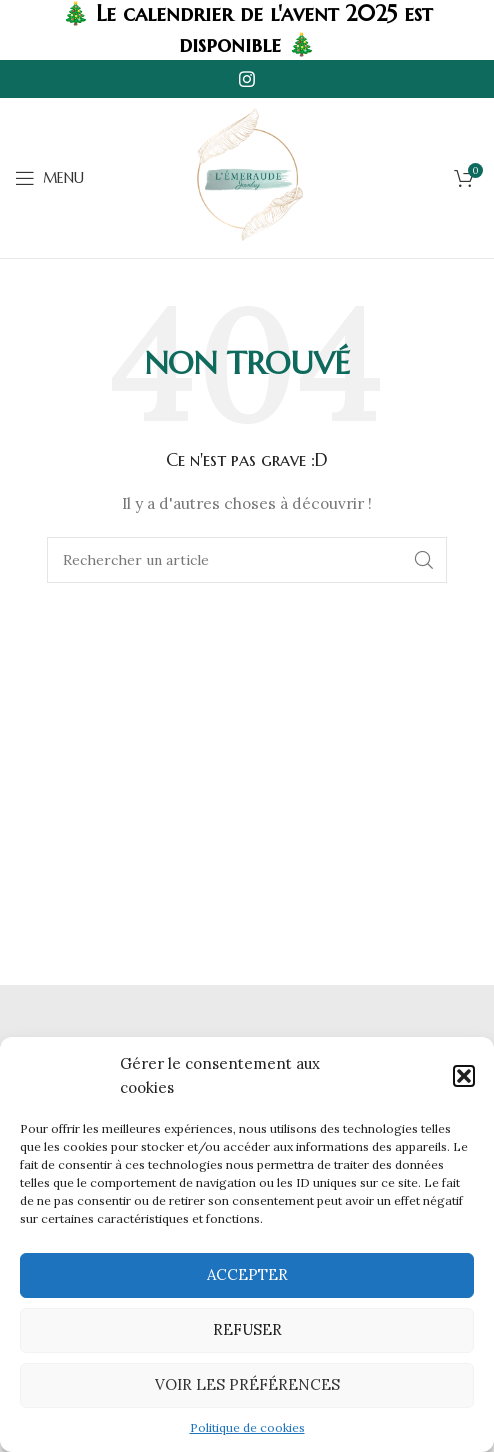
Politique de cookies (247, 1427)
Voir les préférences (247, 1384)
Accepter (247, 1274)
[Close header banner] (469, 30)
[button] (464, 1076)
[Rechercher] (247, 560)
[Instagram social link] (247, 79)
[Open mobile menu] (49, 178)
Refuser (247, 1329)
